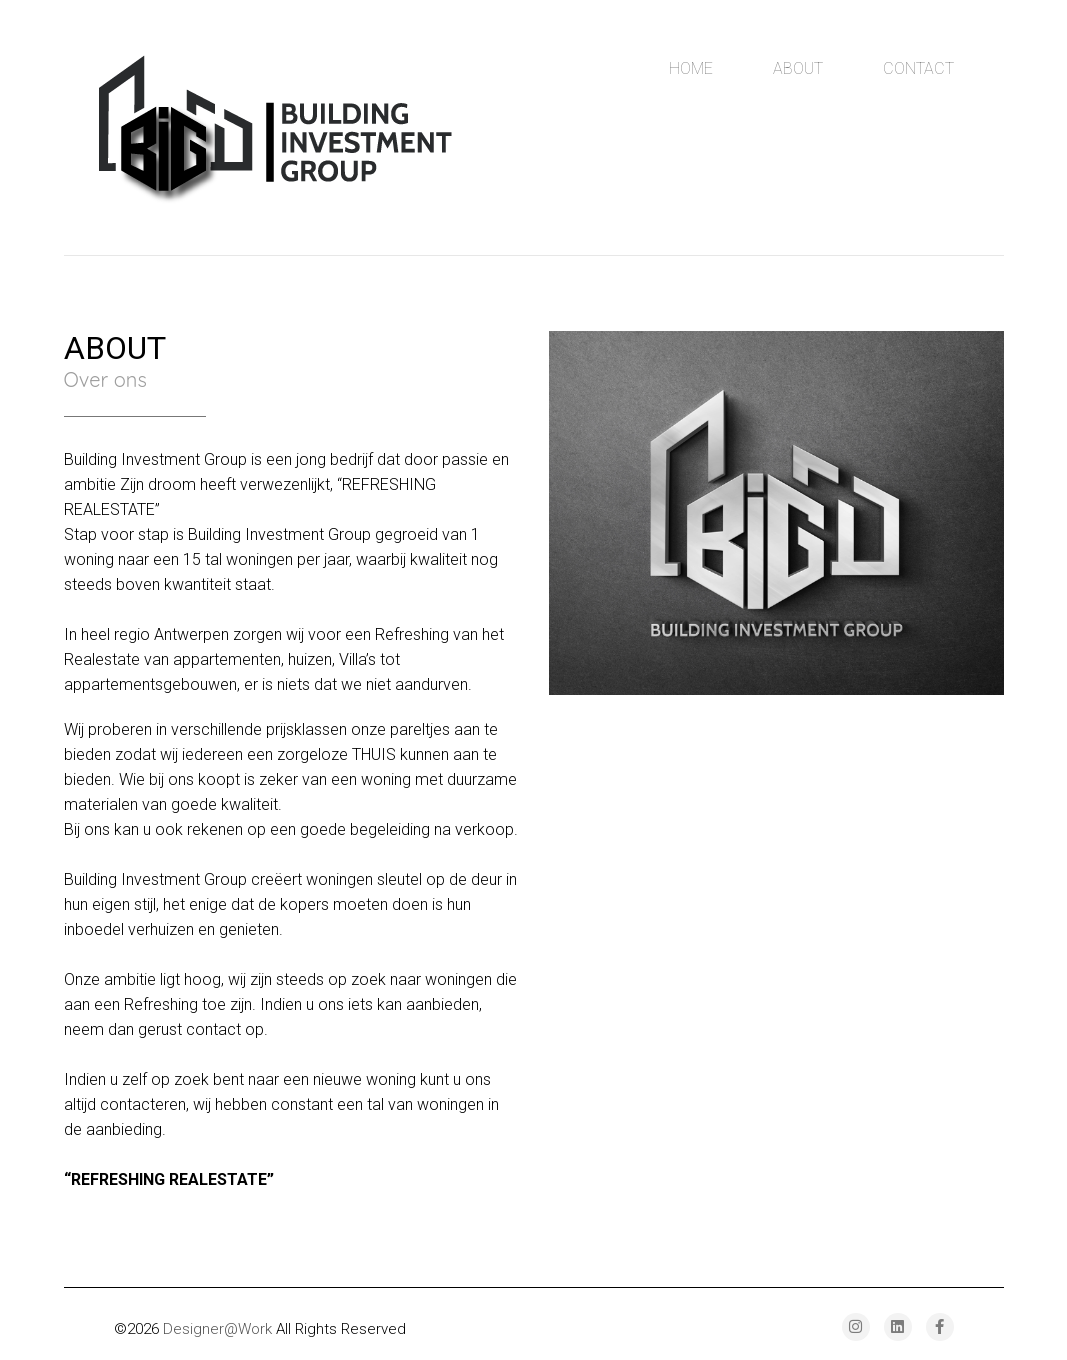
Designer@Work (217, 1329)
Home (691, 68)
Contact (918, 68)
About (798, 68)
